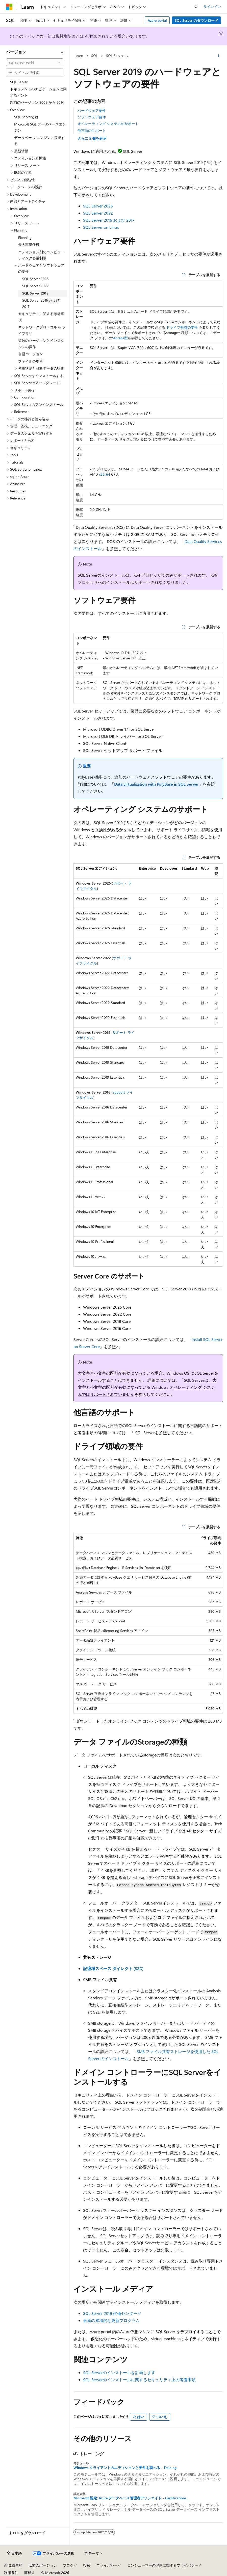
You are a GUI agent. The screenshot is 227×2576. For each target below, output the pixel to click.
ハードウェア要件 (92, 110)
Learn (78, 55)
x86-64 (104, 474)
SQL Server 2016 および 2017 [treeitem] (41, 303)
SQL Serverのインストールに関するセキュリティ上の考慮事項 (139, 2379)
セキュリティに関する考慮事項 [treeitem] (41, 316)
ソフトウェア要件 (92, 117)
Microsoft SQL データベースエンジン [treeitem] (40, 127)
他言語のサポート (92, 130)
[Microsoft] (9, 7)
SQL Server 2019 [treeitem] (35, 293)
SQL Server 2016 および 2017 (109, 220)
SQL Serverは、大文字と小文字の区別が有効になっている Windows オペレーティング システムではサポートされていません (147, 1387)
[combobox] (34, 62)
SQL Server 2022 (98, 213)
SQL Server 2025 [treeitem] (35, 278)
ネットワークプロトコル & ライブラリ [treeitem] (41, 330)
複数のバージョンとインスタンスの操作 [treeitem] (41, 343)
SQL (94, 55)
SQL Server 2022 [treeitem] (35, 285)
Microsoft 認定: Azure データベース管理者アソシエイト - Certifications (129, 2498)
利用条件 (11, 2572)
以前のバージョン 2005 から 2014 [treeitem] (37, 102)
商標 (27, 2572)
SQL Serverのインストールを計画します (119, 2372)
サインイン (212, 6)
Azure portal (157, 20)
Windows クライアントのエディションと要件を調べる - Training (124, 2467)
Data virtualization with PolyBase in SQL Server (156, 784)
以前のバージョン (43, 2565)
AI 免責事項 (13, 2565)
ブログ (68, 2565)
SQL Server (114, 55)
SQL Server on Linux (101, 227)
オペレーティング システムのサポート (108, 123)
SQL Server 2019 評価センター (110, 2313)
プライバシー (107, 2565)
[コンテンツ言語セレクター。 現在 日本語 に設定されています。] (14, 2553)
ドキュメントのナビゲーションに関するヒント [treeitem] (38, 92)
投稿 (86, 2565)
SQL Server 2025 (98, 205)
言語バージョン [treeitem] (30, 353)
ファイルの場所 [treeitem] (30, 361)
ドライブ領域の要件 (182, 327)
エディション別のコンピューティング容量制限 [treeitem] (41, 255)
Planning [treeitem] (25, 237)
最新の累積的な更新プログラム (111, 2320)
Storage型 (120, 338)
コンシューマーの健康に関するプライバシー (162, 2565)
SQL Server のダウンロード (196, 20)
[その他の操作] (218, 56)
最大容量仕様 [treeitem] (28, 244)
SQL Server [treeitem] (19, 81)
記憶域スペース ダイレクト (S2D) (113, 1968)
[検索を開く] (196, 6)
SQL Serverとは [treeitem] (26, 116)
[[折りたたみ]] (62, 51)
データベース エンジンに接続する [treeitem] (39, 140)
